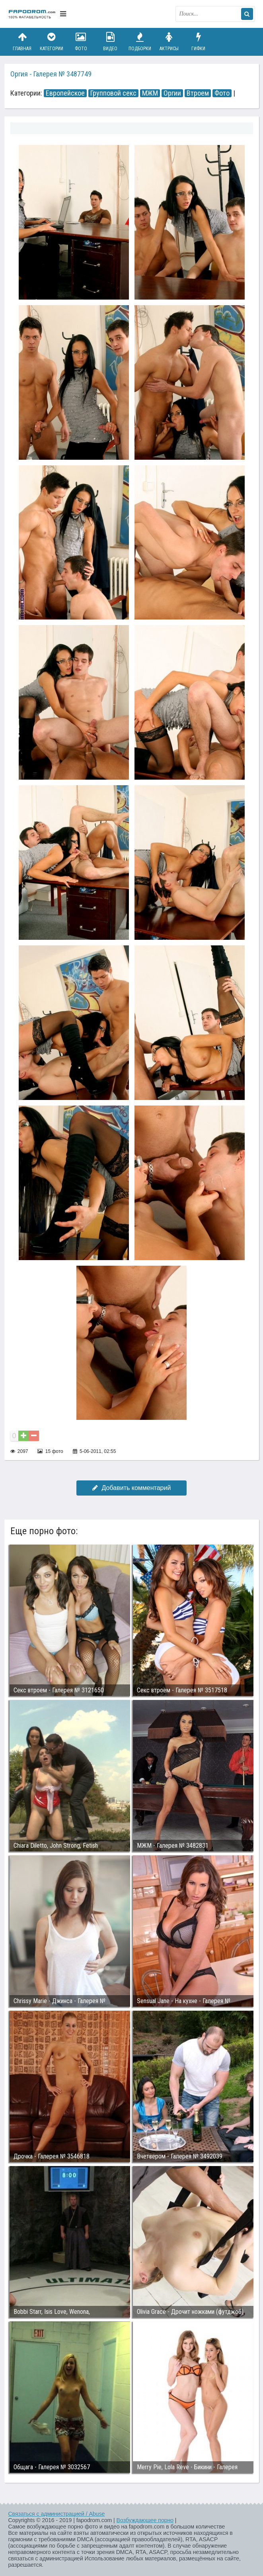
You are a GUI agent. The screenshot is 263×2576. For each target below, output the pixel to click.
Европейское (65, 93)
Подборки (140, 41)
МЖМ (150, 93)
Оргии (172, 93)
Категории (51, 41)
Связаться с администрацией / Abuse (56, 2514)
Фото (81, 41)
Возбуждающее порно (145, 2520)
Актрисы (169, 41)
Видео (110, 41)
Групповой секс (113, 93)
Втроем (198, 93)
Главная (22, 41)
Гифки (198, 41)
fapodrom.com (32, 14)
